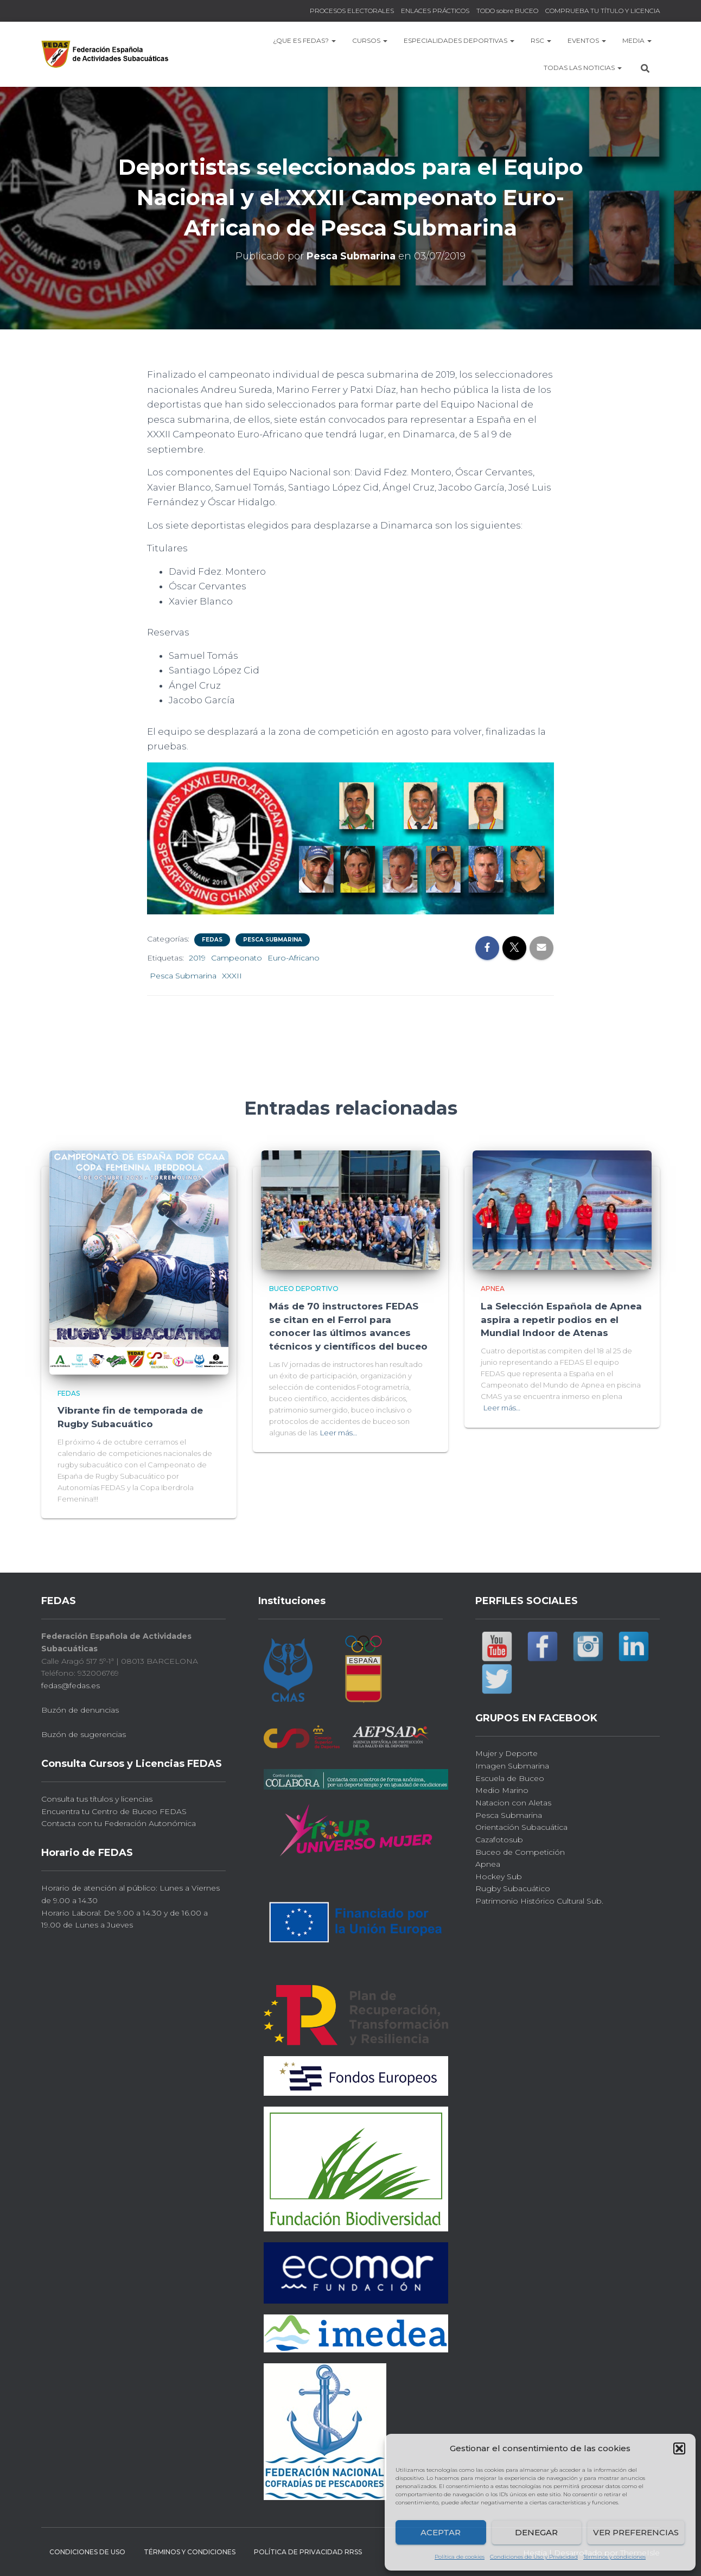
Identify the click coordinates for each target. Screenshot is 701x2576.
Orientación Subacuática (521, 1826)
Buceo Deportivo (304, 1289)
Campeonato (236, 958)
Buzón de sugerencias (83, 1734)
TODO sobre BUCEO (507, 11)
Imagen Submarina (512, 1765)
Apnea (493, 1289)
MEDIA (637, 40)
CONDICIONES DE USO (87, 2551)
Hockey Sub (498, 1875)
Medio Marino (501, 1790)
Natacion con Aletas (513, 1802)
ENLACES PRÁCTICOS (435, 11)
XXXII (232, 976)
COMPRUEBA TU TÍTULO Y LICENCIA (602, 11)
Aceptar (440, 2532)
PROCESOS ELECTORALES (352, 11)
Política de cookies (460, 2556)
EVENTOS (587, 40)
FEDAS (212, 939)
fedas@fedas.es (70, 1684)
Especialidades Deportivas (459, 40)
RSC (541, 40)
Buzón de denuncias (80, 1709)
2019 (197, 958)
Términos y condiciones (614, 2556)
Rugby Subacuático (512, 1888)
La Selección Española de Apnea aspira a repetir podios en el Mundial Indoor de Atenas (561, 1318)
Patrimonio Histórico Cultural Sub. (539, 1900)
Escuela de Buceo (509, 1777)
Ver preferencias (636, 2532)
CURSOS (369, 40)
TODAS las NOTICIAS (583, 67)
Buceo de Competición (520, 1851)
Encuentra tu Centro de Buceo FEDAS (114, 1810)
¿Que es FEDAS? (304, 40)
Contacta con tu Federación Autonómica (118, 1823)
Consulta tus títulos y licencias (96, 1798)
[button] (679, 2448)
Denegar (536, 2532)
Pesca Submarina (272, 939)
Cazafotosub (499, 1838)
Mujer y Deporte (506, 1753)
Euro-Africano (293, 958)
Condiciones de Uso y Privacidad (534, 2556)
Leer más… (338, 1430)
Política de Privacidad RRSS (308, 2551)
